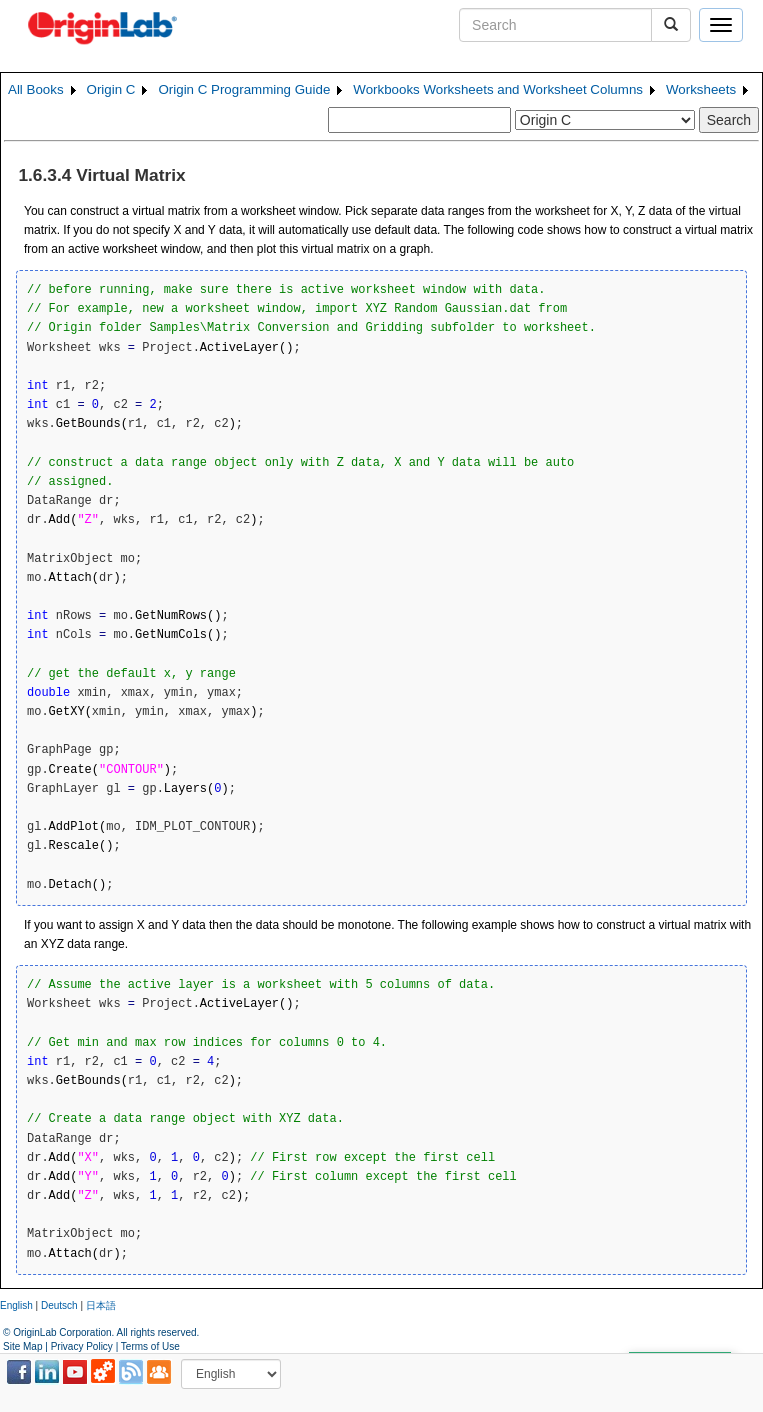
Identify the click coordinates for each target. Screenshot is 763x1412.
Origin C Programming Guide (244, 89)
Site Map (22, 1346)
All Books (36, 89)
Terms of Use (150, 1346)
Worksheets (701, 89)
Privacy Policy (82, 1346)
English (16, 1305)
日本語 (101, 1305)
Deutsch (59, 1305)
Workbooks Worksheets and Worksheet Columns (498, 89)
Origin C (111, 89)
